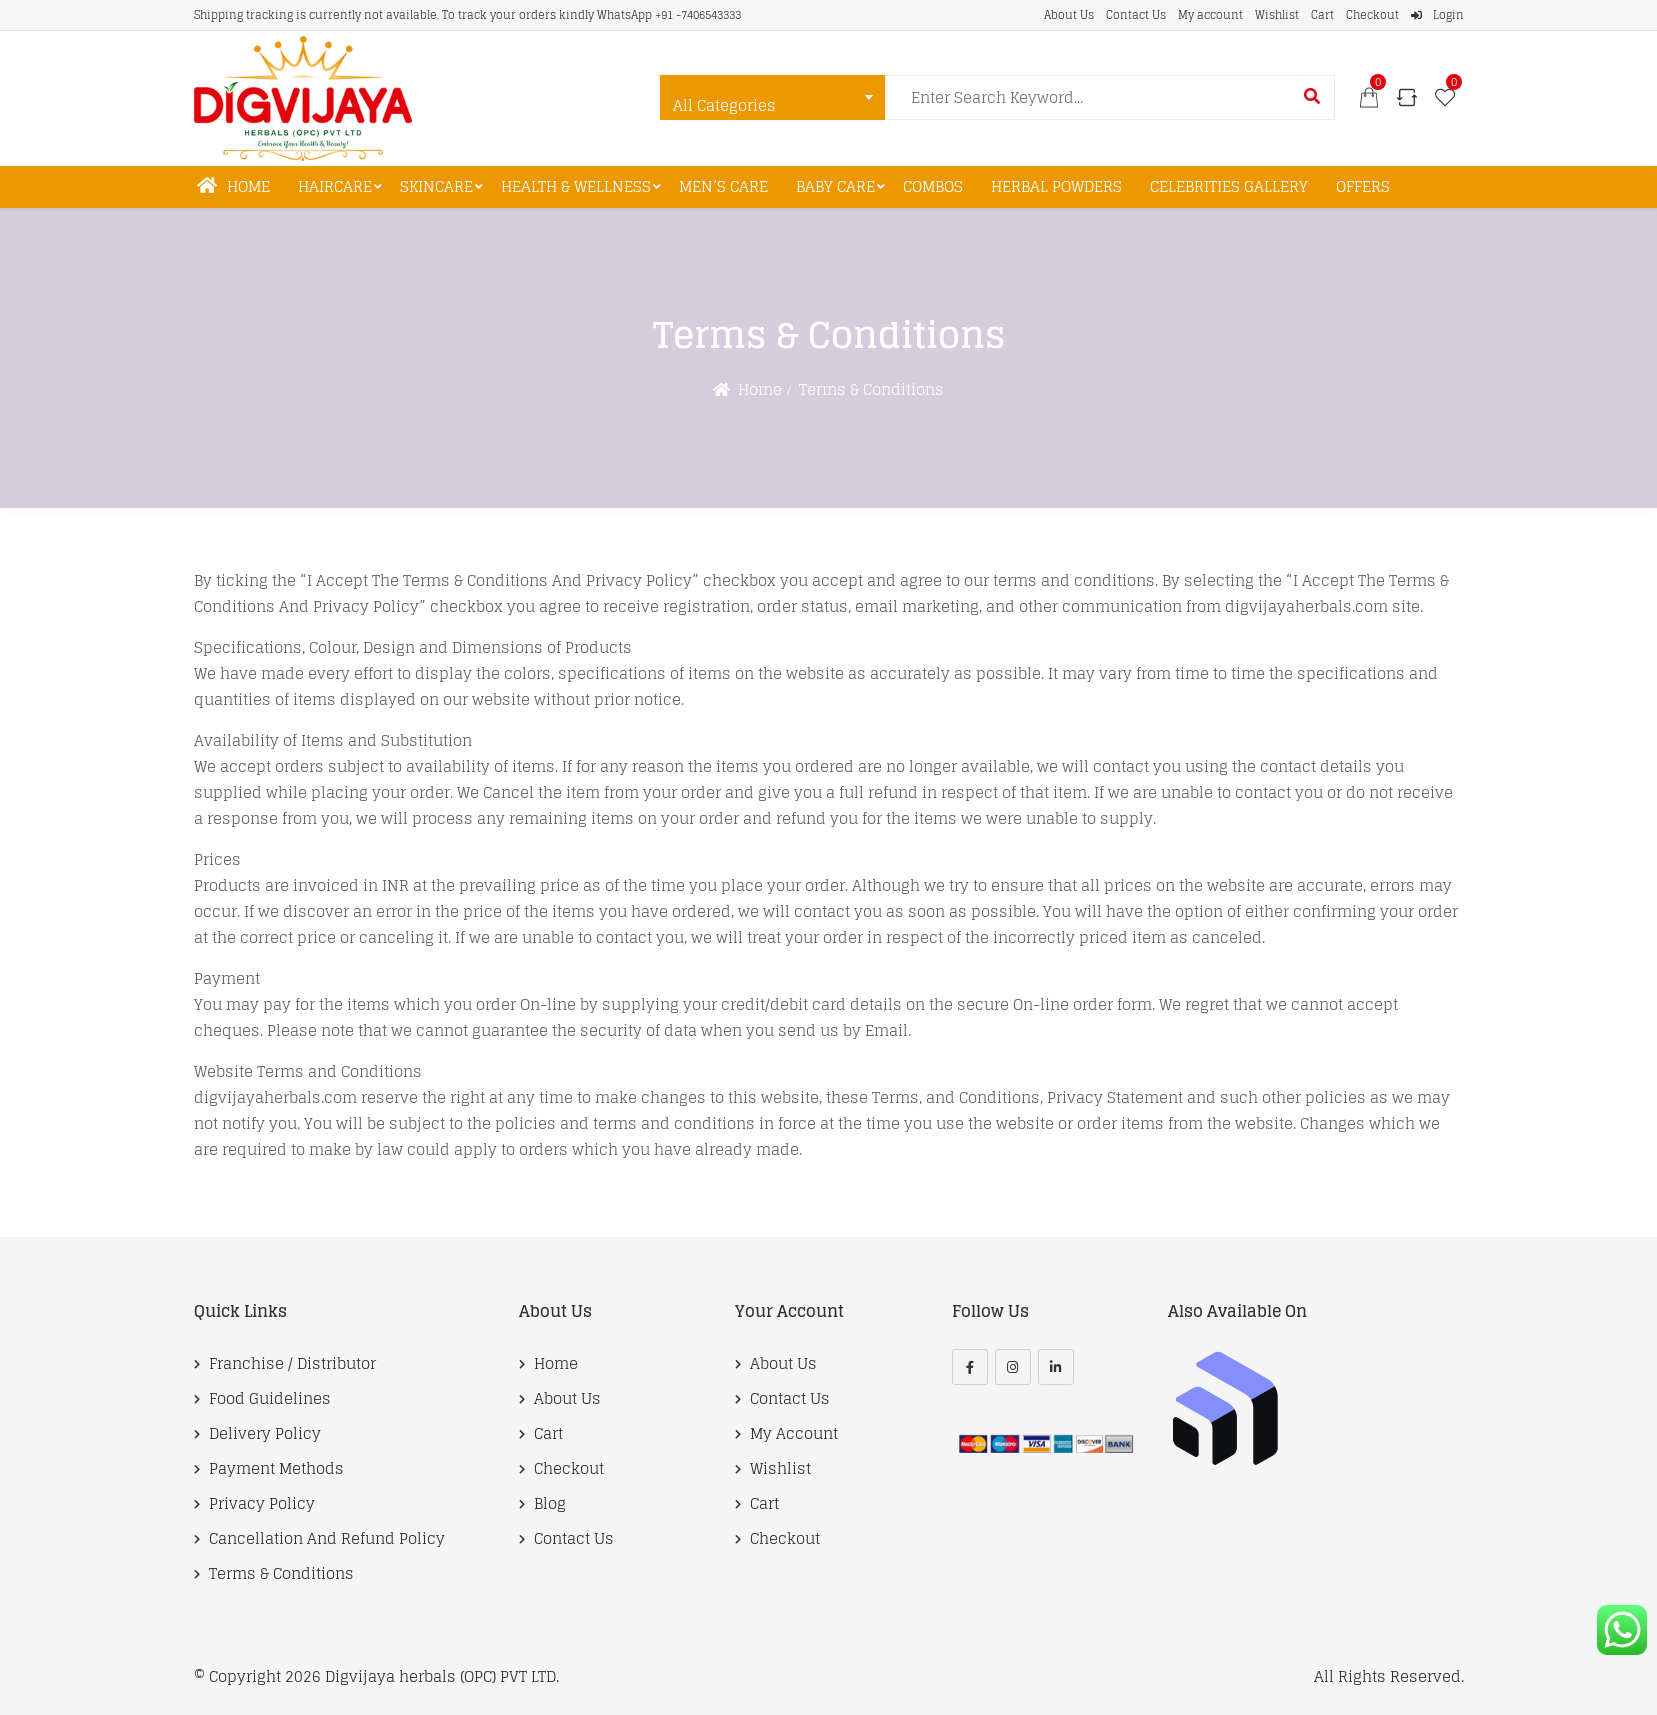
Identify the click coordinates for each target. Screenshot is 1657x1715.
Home (233, 186)
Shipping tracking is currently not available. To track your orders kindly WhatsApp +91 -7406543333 (467, 15)
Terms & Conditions (281, 1574)
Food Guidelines (270, 1399)
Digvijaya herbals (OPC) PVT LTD (440, 1676)
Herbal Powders (1056, 186)
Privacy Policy (262, 1504)
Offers (1363, 186)
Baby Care (835, 186)
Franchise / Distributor (292, 1364)
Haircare (335, 186)
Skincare (436, 186)
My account (1210, 15)
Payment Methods (276, 1469)
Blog (550, 1504)
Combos (933, 186)
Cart (1322, 15)
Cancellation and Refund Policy (327, 1539)
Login (1437, 15)
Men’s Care (723, 186)
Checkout (1372, 15)
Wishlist (1277, 15)
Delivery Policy (265, 1434)
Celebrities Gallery (1229, 186)
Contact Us (1136, 15)
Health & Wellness (576, 186)
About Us (1069, 15)
